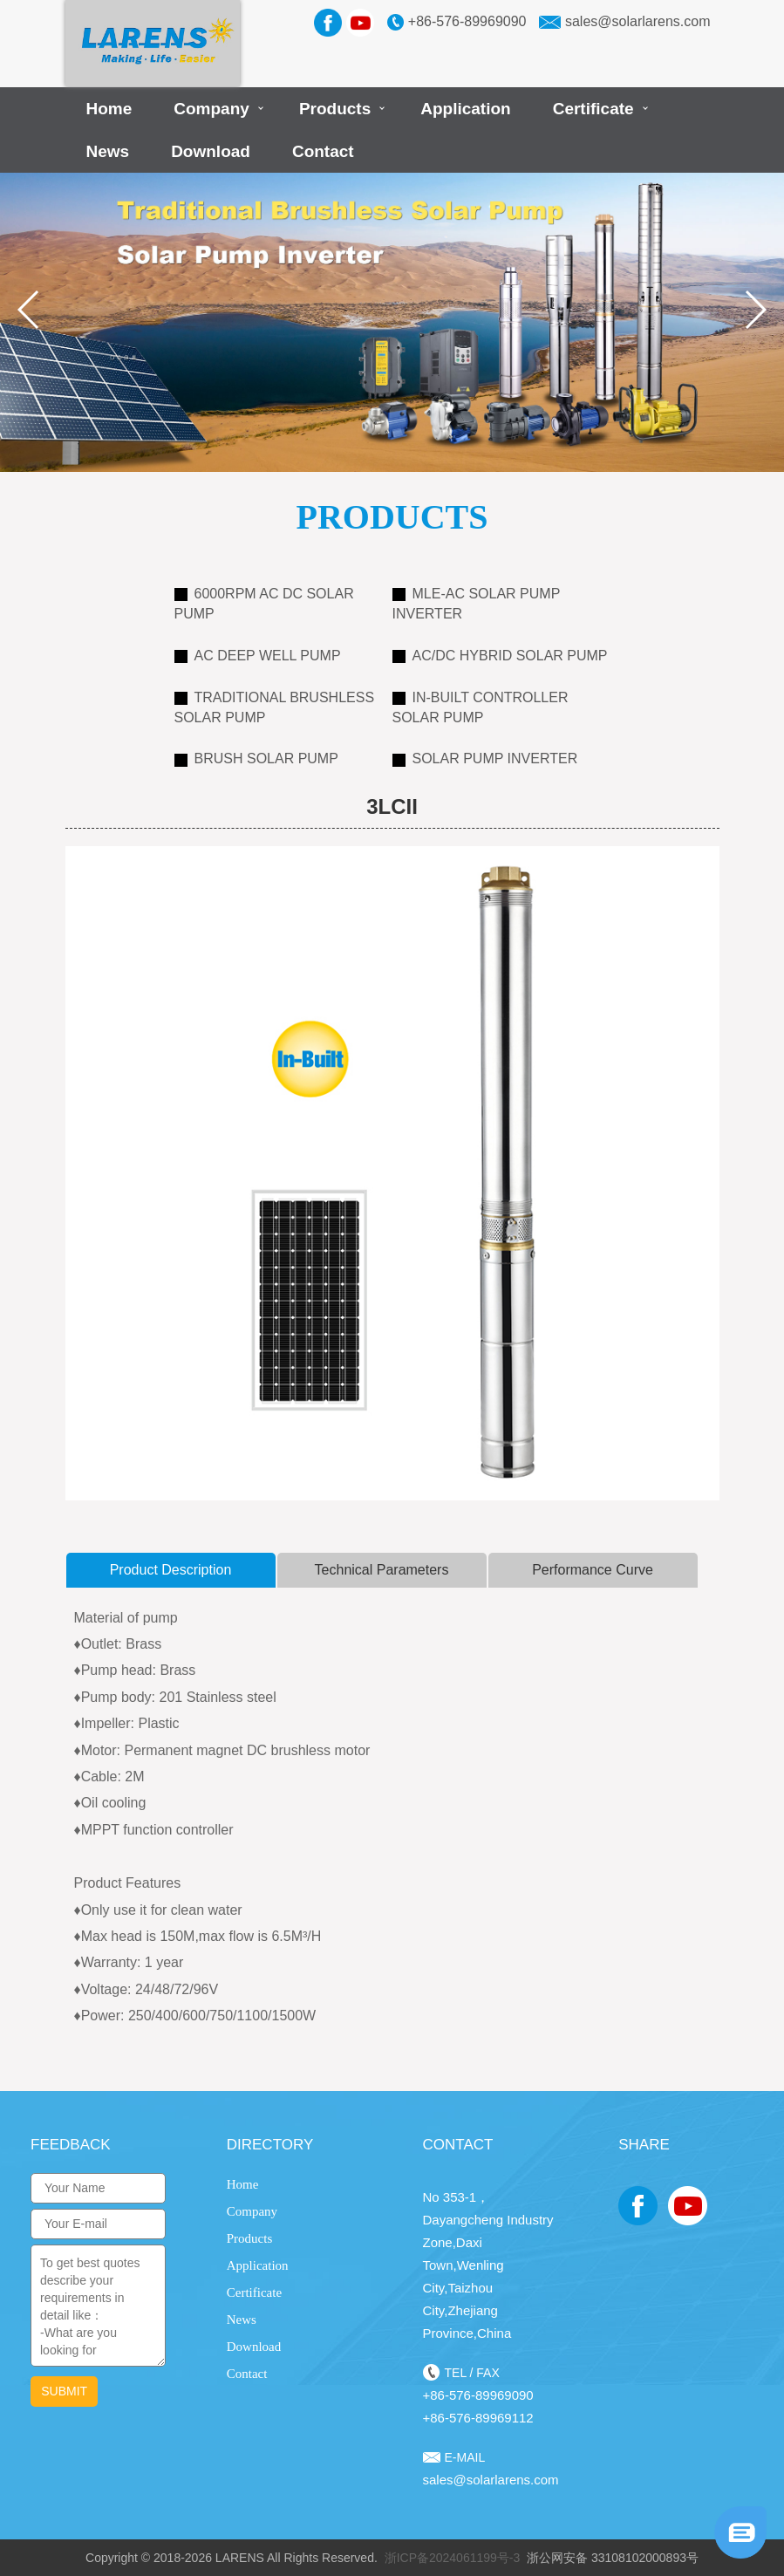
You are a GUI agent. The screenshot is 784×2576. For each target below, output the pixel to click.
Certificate (593, 108)
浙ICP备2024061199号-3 (453, 2558)
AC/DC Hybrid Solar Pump (500, 655)
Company (211, 108)
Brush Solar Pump (256, 758)
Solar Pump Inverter (485, 758)
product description (171, 1569)
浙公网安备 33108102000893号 (613, 2558)
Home (109, 108)
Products (335, 108)
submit (64, 2391)
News (108, 151)
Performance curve (592, 1569)
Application (465, 108)
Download (210, 151)
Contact (323, 151)
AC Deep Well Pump (257, 655)
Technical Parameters (382, 1569)
